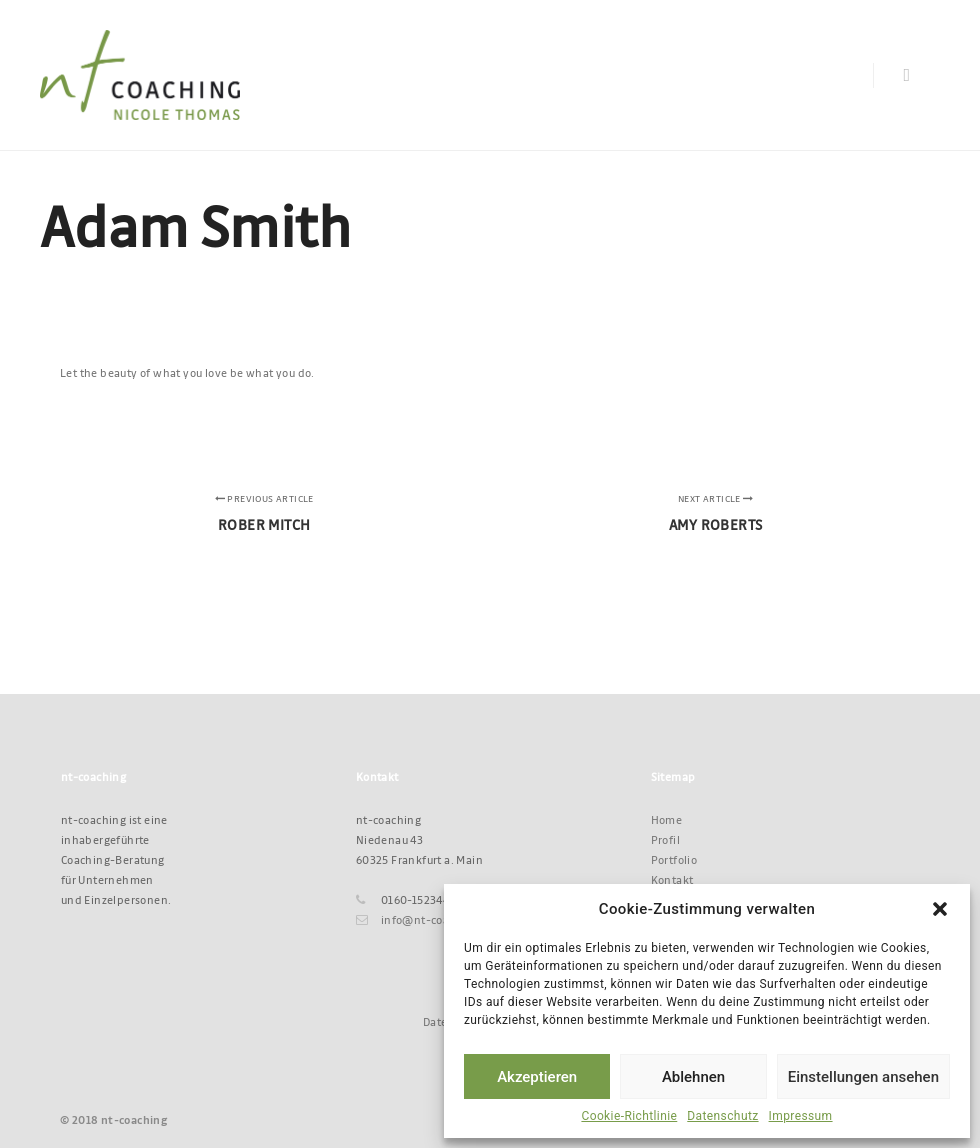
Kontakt (672, 879)
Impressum (801, 1116)
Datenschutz (722, 1116)
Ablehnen (693, 1077)
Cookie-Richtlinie (629, 1116)
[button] (940, 909)
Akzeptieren (537, 1077)
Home (667, 819)
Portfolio (674, 859)
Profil (665, 839)
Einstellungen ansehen (863, 1077)
